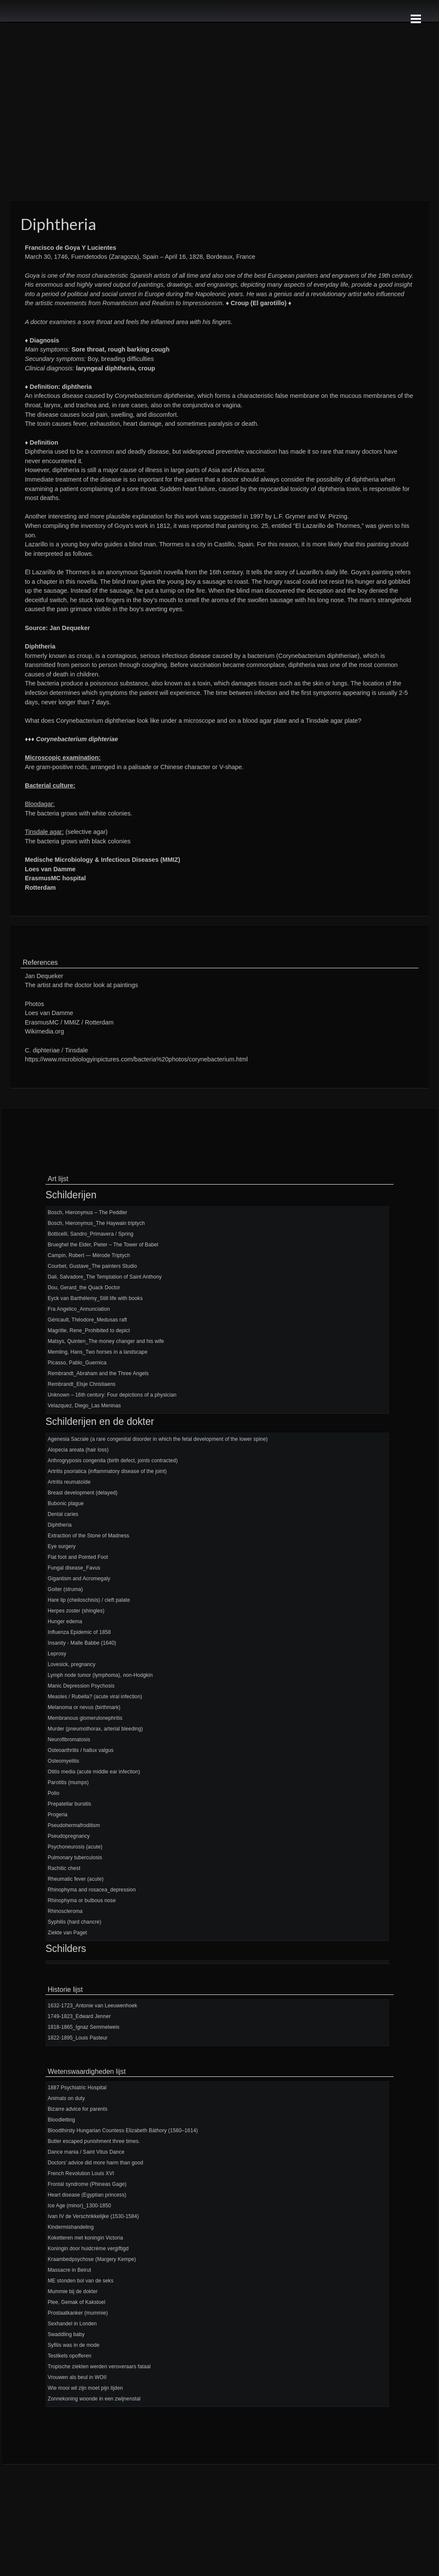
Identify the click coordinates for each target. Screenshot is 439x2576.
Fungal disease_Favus (74, 1568)
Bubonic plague (66, 1503)
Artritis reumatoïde (69, 1482)
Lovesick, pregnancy (71, 1664)
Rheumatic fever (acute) (75, 1879)
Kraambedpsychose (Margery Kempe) (92, 2259)
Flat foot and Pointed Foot (78, 1557)
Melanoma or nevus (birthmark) (84, 1707)
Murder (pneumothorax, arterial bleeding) (95, 1729)
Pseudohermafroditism (74, 1825)
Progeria (57, 1815)
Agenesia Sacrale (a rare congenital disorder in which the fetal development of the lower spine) (158, 1439)
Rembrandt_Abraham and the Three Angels (98, 1373)
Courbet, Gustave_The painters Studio (92, 1266)
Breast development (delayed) (82, 1493)
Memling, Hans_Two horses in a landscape (97, 1352)
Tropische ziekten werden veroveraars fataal (99, 2367)
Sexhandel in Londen (72, 2324)
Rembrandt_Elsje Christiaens (81, 1384)
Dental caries (63, 1514)
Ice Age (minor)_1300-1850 (79, 2206)
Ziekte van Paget (67, 1933)
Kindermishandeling (70, 2227)
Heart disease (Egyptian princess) (87, 2195)
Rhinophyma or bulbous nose (82, 1900)
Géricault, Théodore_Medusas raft (87, 1320)
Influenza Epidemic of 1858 (79, 1632)
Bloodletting (61, 2120)
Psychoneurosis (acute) (75, 1847)
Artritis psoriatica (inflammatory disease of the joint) (107, 1471)
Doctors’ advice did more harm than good (95, 2163)
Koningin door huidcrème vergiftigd (88, 2249)
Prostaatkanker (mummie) (78, 2313)
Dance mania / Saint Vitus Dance (86, 2152)
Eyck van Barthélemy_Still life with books (95, 1298)
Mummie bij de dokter (73, 2291)
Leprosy (57, 1654)
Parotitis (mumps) (68, 1782)
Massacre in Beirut (69, 2270)
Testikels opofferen (69, 2356)
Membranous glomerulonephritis (85, 1718)
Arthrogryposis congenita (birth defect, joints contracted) (112, 1461)
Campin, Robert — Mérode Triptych (89, 1255)
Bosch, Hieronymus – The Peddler (87, 1212)
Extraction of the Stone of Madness (88, 1536)
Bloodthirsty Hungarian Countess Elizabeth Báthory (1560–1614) (123, 2130)
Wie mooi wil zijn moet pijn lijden (85, 2388)
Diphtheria (60, 1525)
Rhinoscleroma (65, 1911)
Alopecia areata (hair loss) (78, 1450)
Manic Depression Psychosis (81, 1686)
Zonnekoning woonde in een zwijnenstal (94, 2399)
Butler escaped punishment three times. (94, 2141)
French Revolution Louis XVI (81, 2173)
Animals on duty (66, 2098)
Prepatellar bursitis (69, 1804)
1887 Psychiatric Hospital (77, 2088)
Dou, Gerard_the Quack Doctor (84, 1288)
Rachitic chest (64, 1868)
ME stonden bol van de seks (80, 2281)
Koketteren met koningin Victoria (85, 2238)
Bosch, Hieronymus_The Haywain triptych (96, 1223)
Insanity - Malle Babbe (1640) (82, 1643)
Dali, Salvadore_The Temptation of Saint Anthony (105, 1277)
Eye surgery (61, 1546)
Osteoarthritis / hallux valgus (81, 1750)
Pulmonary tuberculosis (75, 1858)
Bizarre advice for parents (77, 2109)
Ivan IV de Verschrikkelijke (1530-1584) (93, 2216)
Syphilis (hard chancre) (74, 1922)
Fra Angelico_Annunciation (79, 1309)
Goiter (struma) (65, 1589)
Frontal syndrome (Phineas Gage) (87, 2184)
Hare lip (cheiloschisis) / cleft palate (89, 1600)
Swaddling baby (66, 2334)
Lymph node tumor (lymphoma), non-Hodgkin (100, 1675)
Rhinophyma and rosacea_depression (91, 1890)
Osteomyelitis (63, 1761)
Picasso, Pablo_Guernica (77, 1363)
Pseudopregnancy (69, 1836)
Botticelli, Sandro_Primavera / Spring (90, 1234)
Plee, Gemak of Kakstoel (76, 2302)
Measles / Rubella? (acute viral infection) (95, 1697)
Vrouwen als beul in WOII (77, 2377)
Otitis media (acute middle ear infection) (94, 1772)
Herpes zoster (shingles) (76, 1611)
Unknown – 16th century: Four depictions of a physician (112, 1395)
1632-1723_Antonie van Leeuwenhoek (92, 2006)
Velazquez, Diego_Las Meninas (84, 1406)
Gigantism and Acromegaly (79, 1579)
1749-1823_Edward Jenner (79, 2016)
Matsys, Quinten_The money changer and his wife (106, 1341)
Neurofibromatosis (69, 1740)
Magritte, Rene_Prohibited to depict (89, 1330)
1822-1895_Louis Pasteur (78, 2038)
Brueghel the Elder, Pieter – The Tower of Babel (103, 1245)
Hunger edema (65, 1621)
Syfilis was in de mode (73, 2345)
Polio (53, 1793)
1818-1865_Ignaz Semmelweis (83, 2027)
